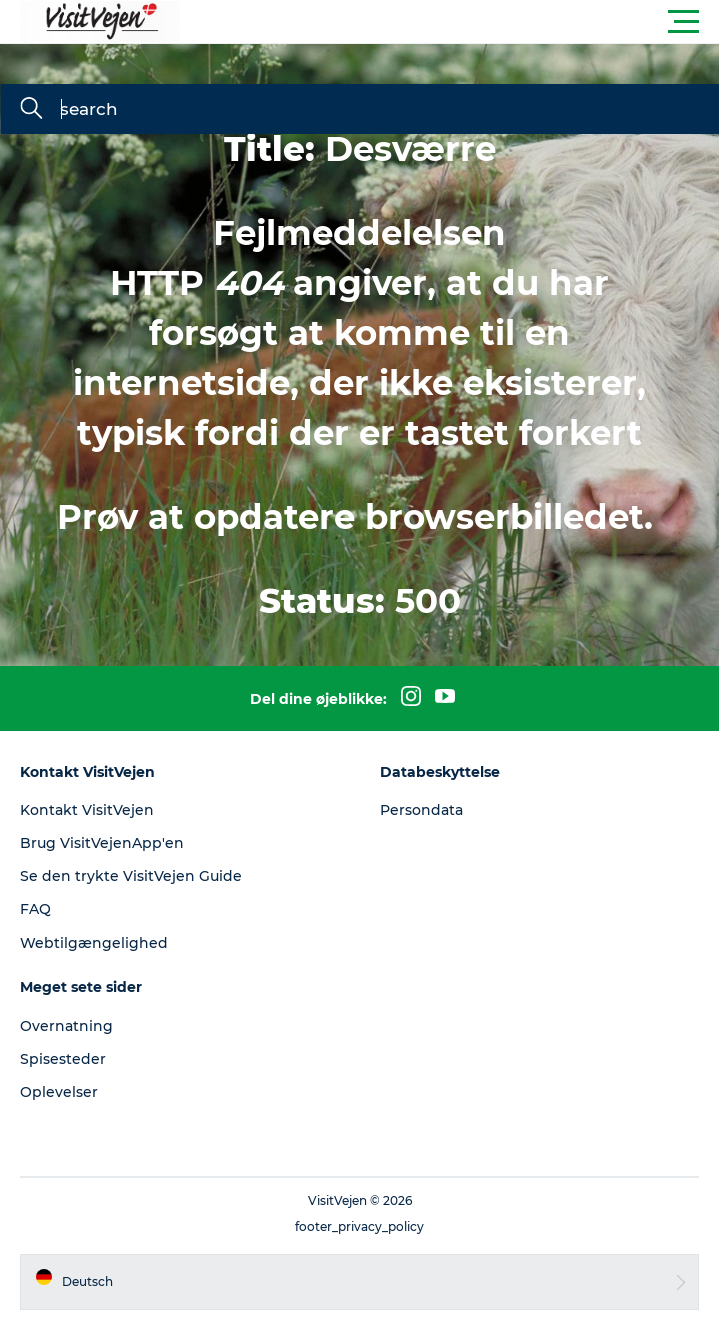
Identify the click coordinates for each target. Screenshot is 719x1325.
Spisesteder (63, 1059)
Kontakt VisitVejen (87, 810)
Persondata (421, 810)
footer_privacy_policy (359, 1226)
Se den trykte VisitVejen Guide (131, 876)
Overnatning (66, 1026)
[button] (449, 22)
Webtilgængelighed (94, 943)
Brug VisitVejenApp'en (102, 843)
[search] (31, 110)
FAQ (35, 909)
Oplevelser (59, 1092)
